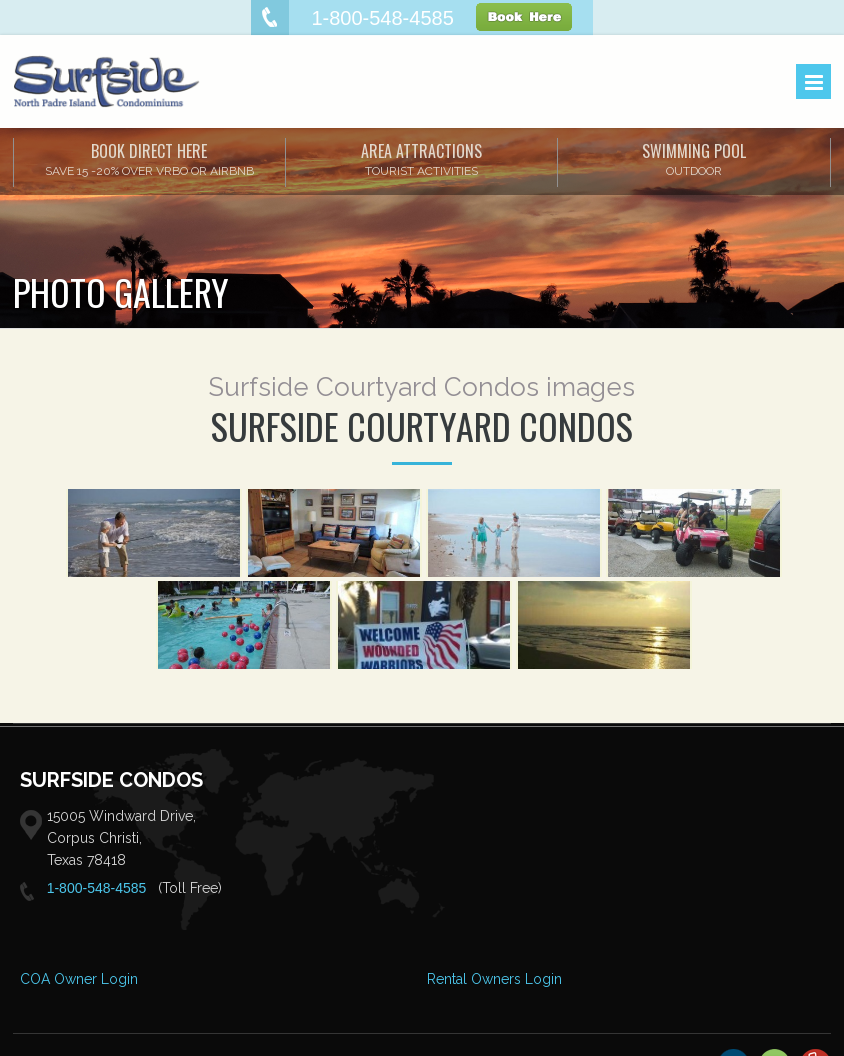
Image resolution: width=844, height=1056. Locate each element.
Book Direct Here (149, 158)
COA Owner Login (79, 979)
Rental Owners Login (494, 979)
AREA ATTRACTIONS (421, 158)
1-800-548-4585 (97, 888)
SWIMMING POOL (694, 158)
